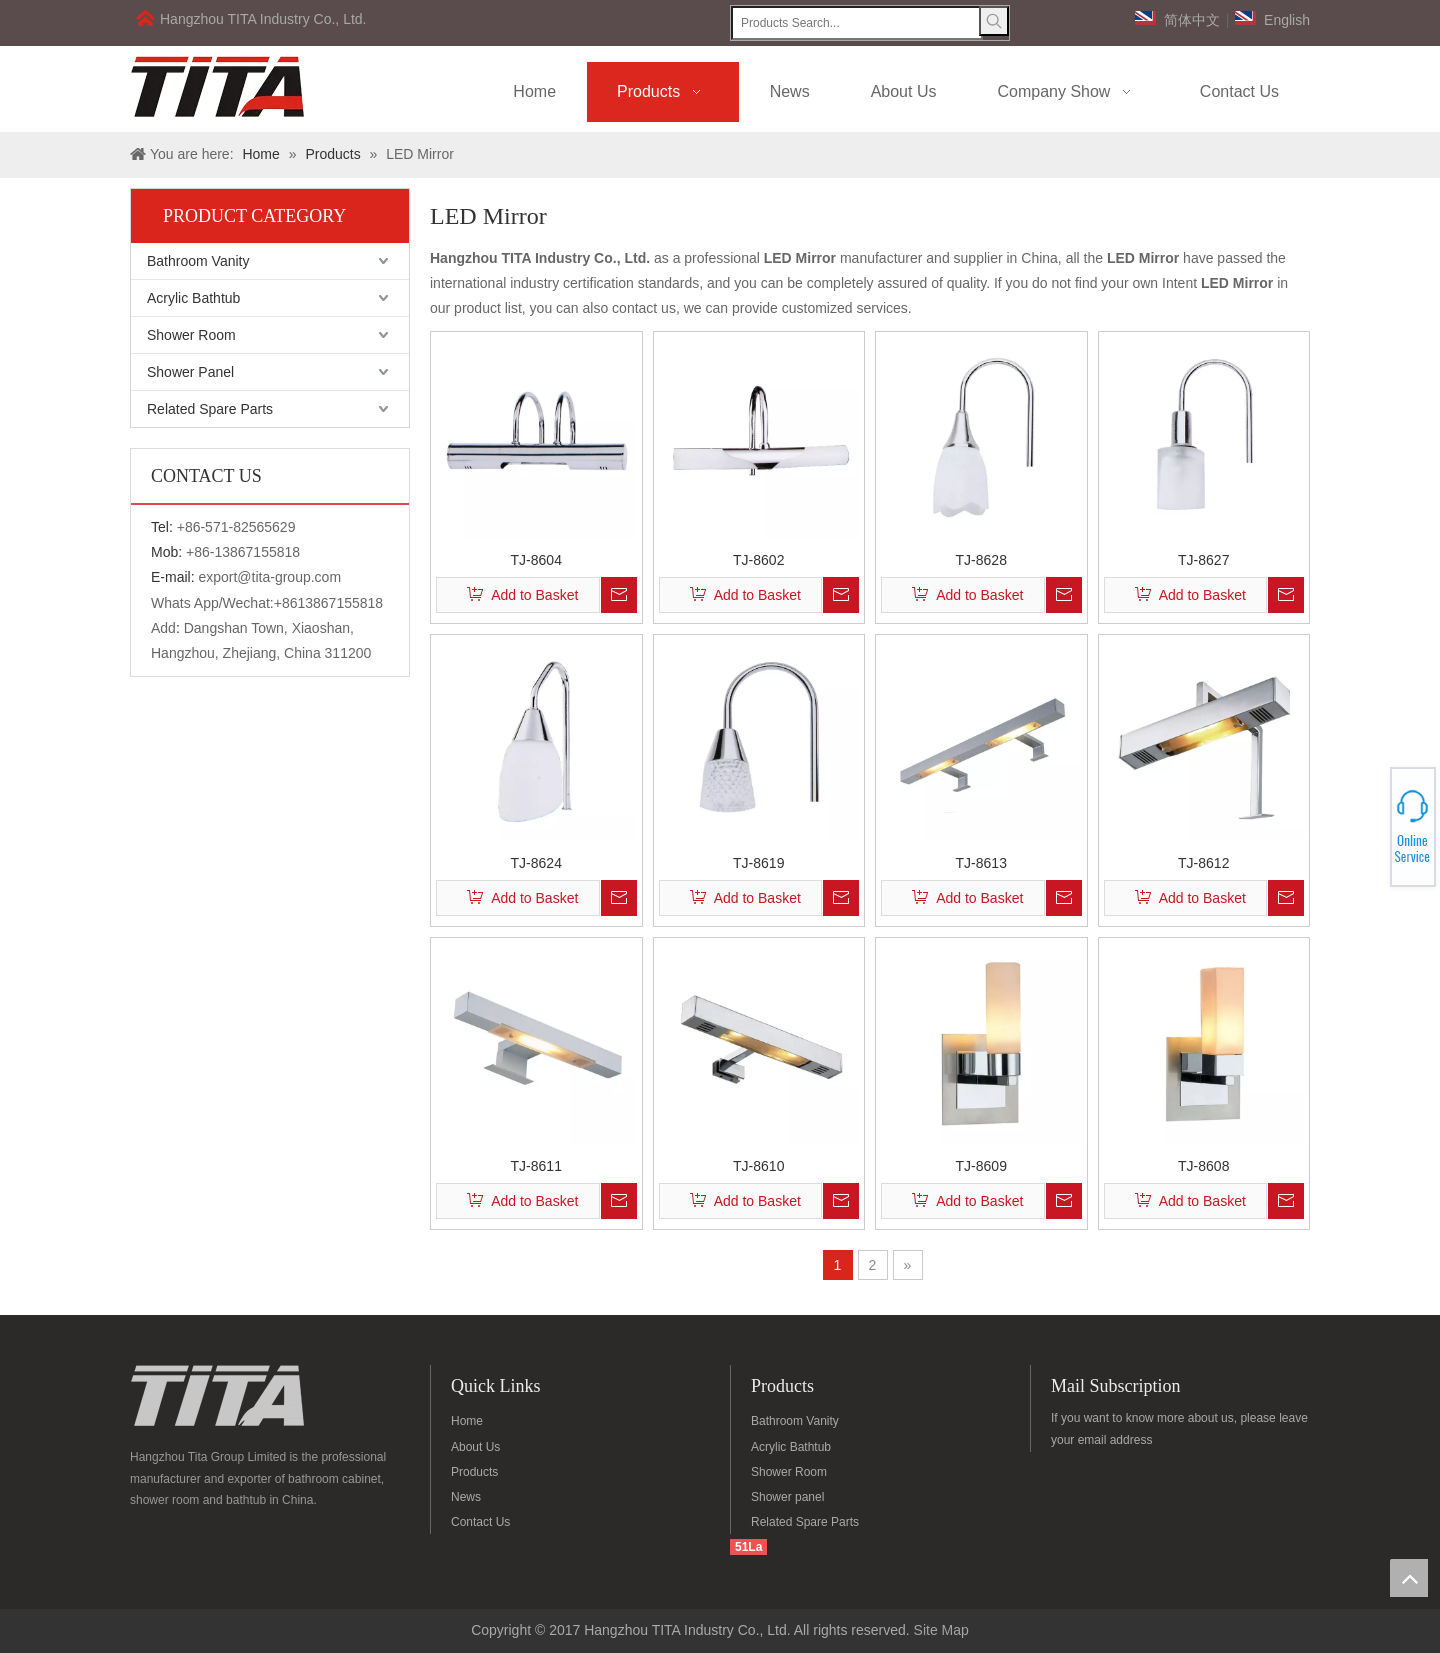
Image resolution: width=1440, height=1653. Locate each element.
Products (474, 1472)
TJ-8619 (758, 862)
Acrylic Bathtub (193, 298)
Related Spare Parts (210, 409)
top (1409, 1578)
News (466, 1497)
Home (467, 1421)
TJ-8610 (758, 1165)
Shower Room (191, 335)
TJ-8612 (1203, 862)
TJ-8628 (981, 559)
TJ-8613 (981, 862)
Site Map (941, 1630)
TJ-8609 (981, 1165)
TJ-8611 (536, 1165)
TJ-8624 (536, 862)
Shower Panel (190, 372)
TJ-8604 (536, 559)
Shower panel (787, 1497)
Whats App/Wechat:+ (216, 603)
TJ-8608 (1203, 1165)
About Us (475, 1447)
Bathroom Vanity (198, 261)
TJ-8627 (1203, 559)
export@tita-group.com (269, 577)
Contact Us (480, 1522)
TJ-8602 (758, 559)
